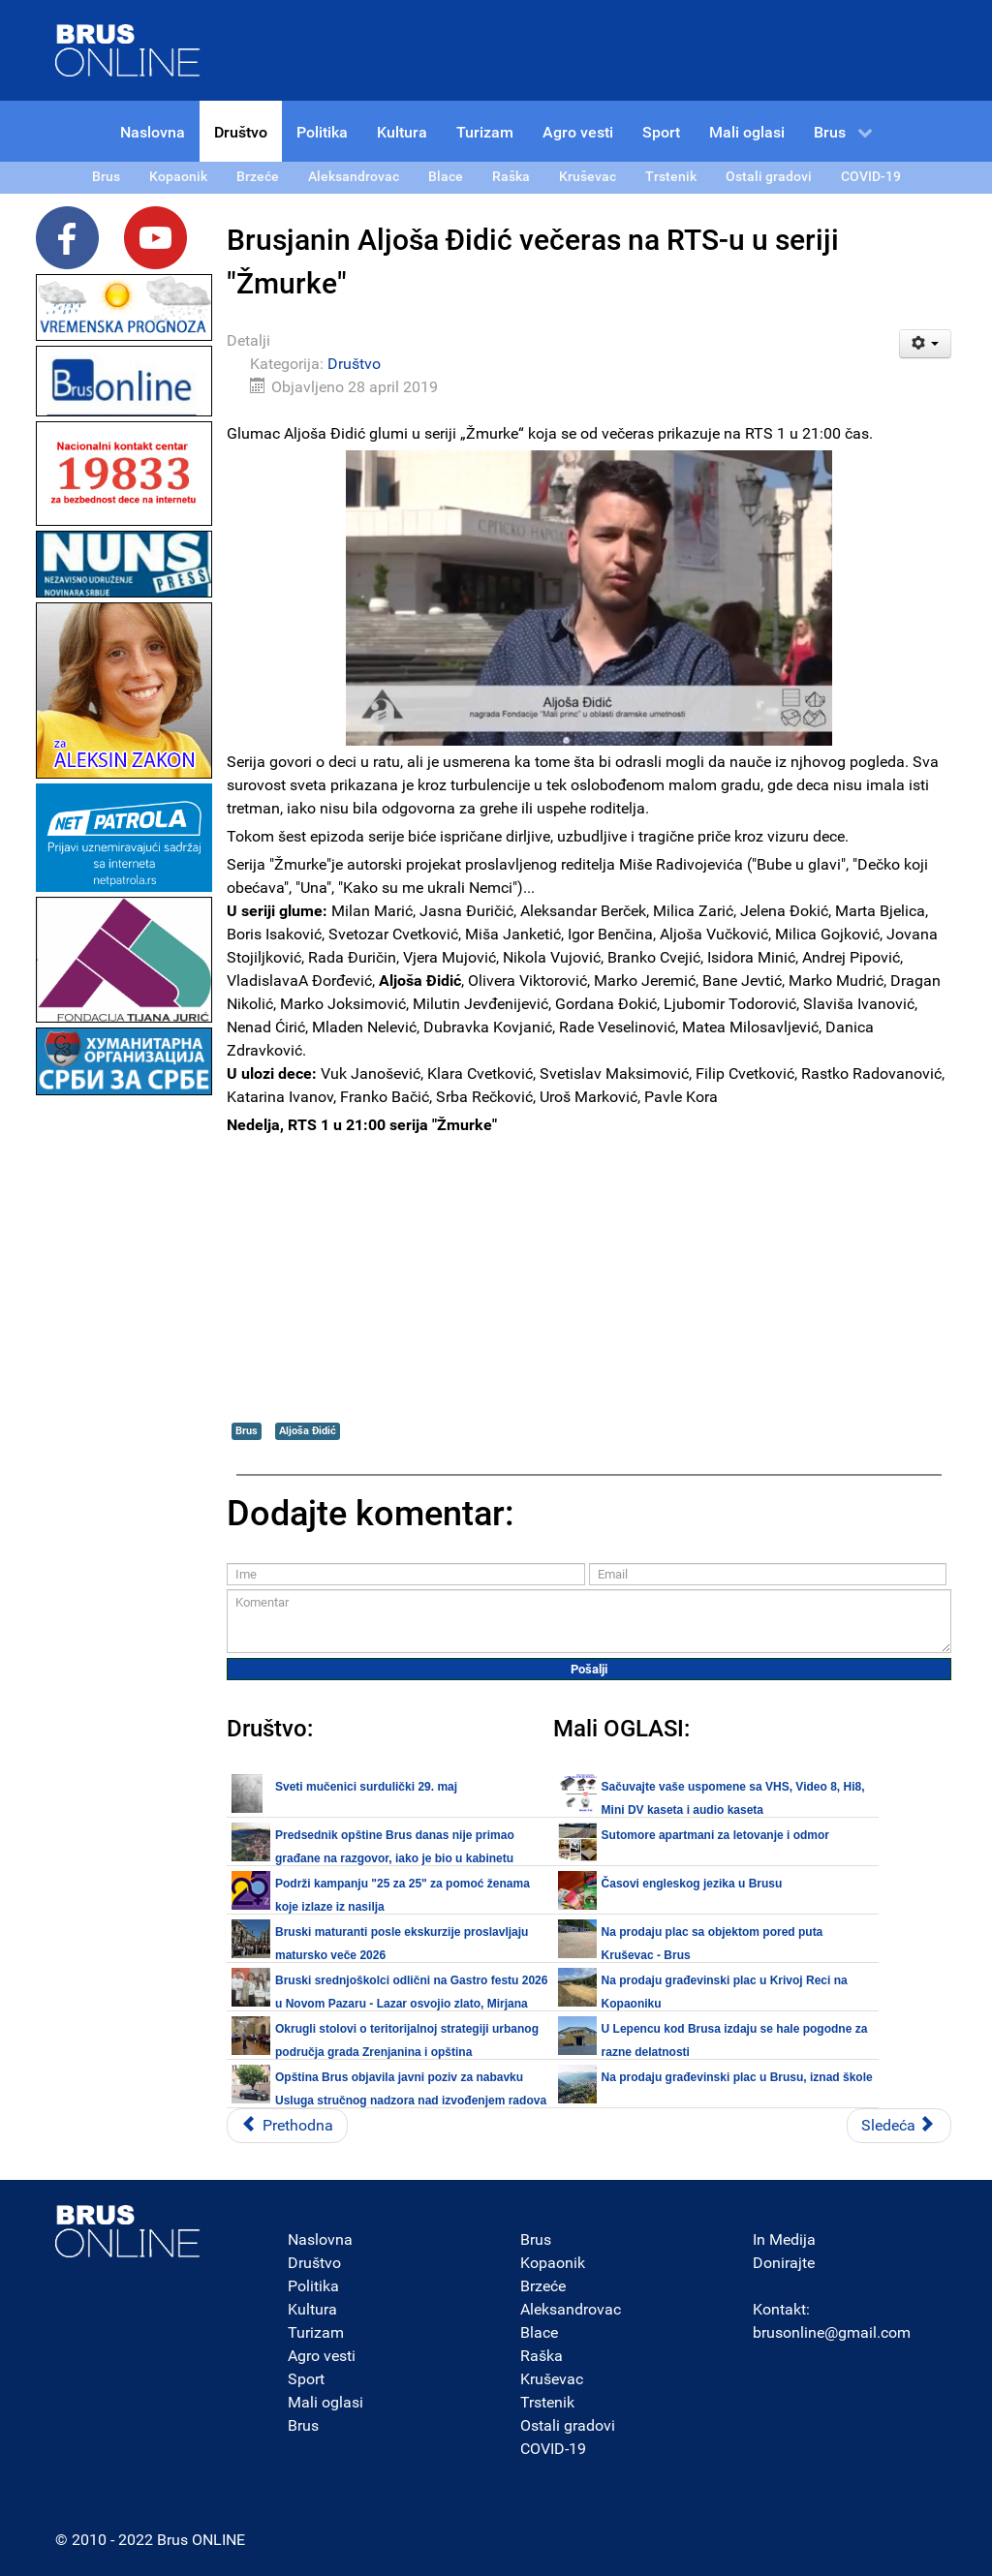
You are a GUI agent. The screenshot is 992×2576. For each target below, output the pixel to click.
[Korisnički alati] (925, 343)
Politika (313, 2286)
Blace (539, 2332)
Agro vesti (322, 2355)
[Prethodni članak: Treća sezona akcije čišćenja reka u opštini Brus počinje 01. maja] (287, 2125)
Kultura (312, 2309)
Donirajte (784, 2263)
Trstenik (547, 2402)
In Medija (784, 2239)
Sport (306, 2379)
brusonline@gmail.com (832, 2332)
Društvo (354, 363)
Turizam (316, 2332)
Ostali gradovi (567, 2425)
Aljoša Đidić (307, 1431)
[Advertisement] (124, 1390)
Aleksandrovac (570, 2309)
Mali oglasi (325, 2402)
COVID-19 (553, 2448)
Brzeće (543, 2286)
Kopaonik (552, 2263)
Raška (541, 2355)
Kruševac (551, 2379)
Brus (246, 1431)
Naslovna (320, 2239)
